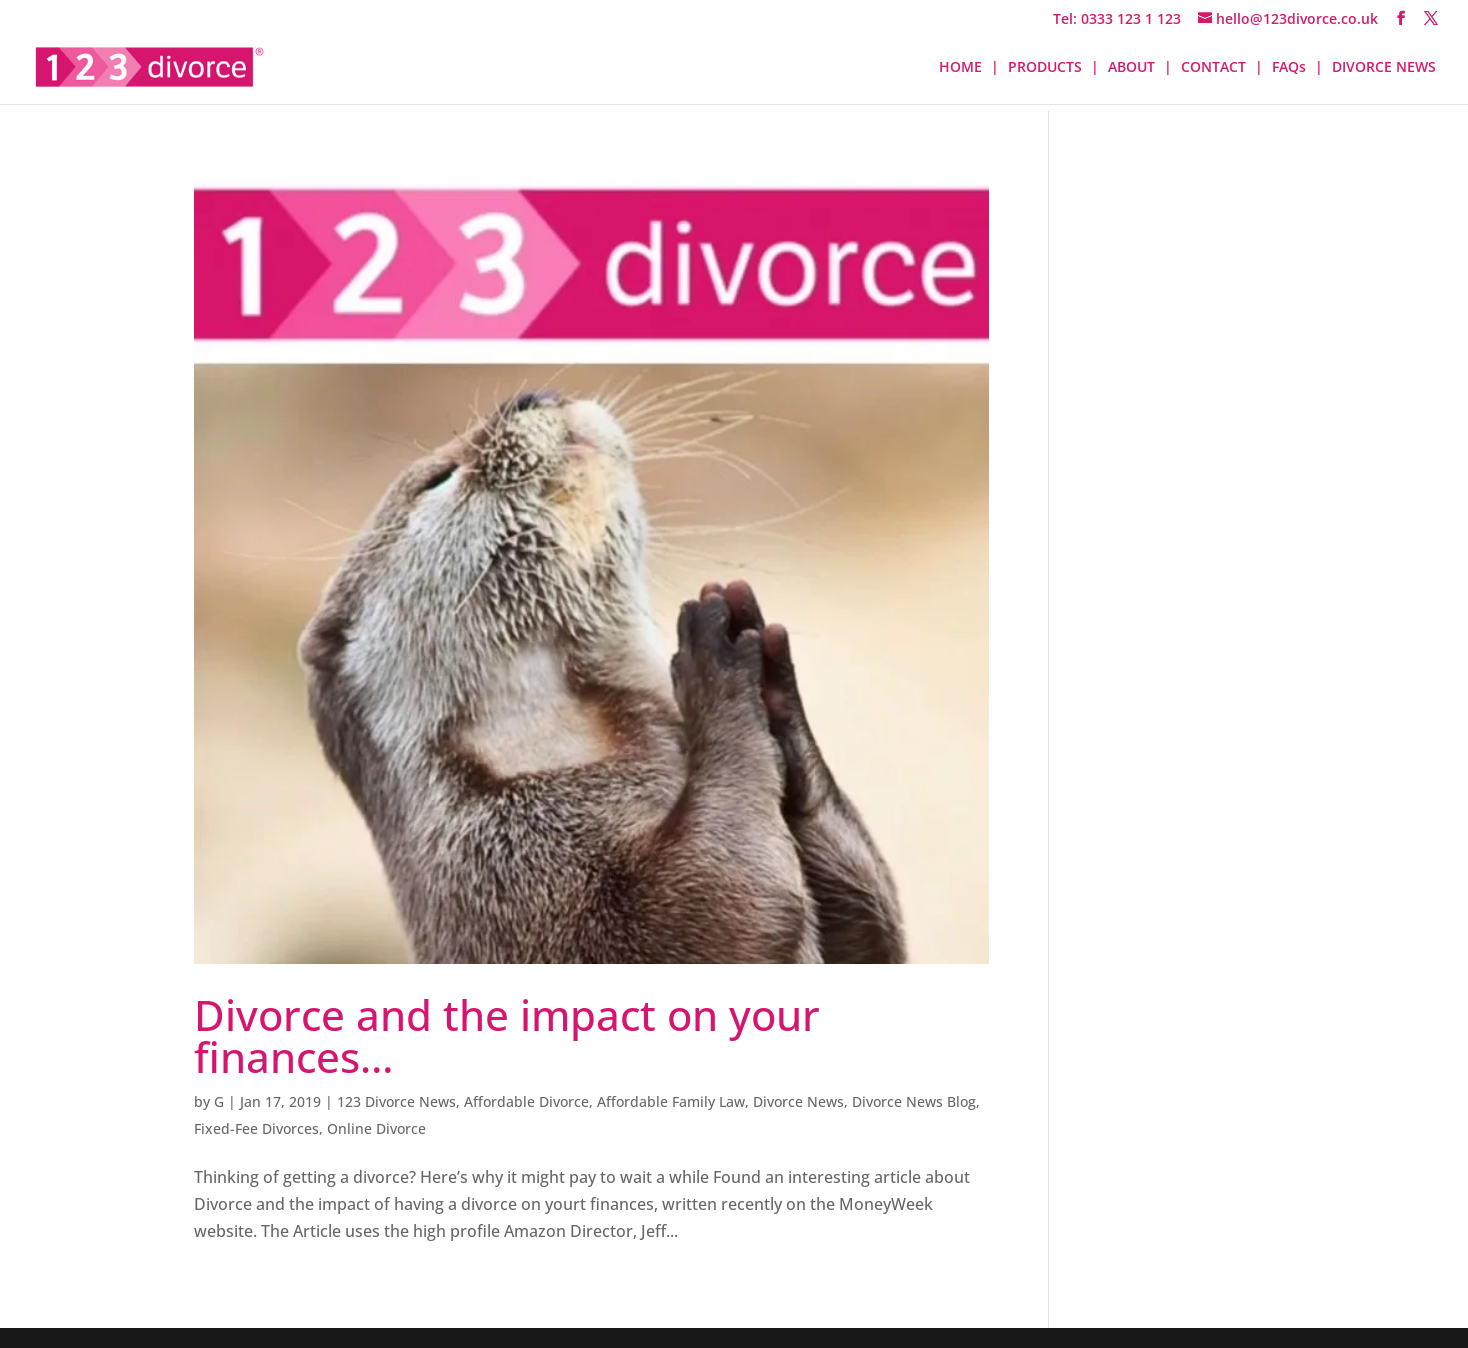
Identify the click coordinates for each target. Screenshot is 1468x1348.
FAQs (1289, 68)
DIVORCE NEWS (1384, 68)
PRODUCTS (1045, 68)
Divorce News (798, 1101)
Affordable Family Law (671, 1101)
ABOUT (1131, 68)
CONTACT (1213, 68)
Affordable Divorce (526, 1101)
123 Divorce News (396, 1101)
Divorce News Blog (914, 1101)
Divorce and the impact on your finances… (507, 1035)
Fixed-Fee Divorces (256, 1128)
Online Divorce (376, 1128)
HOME (960, 68)
